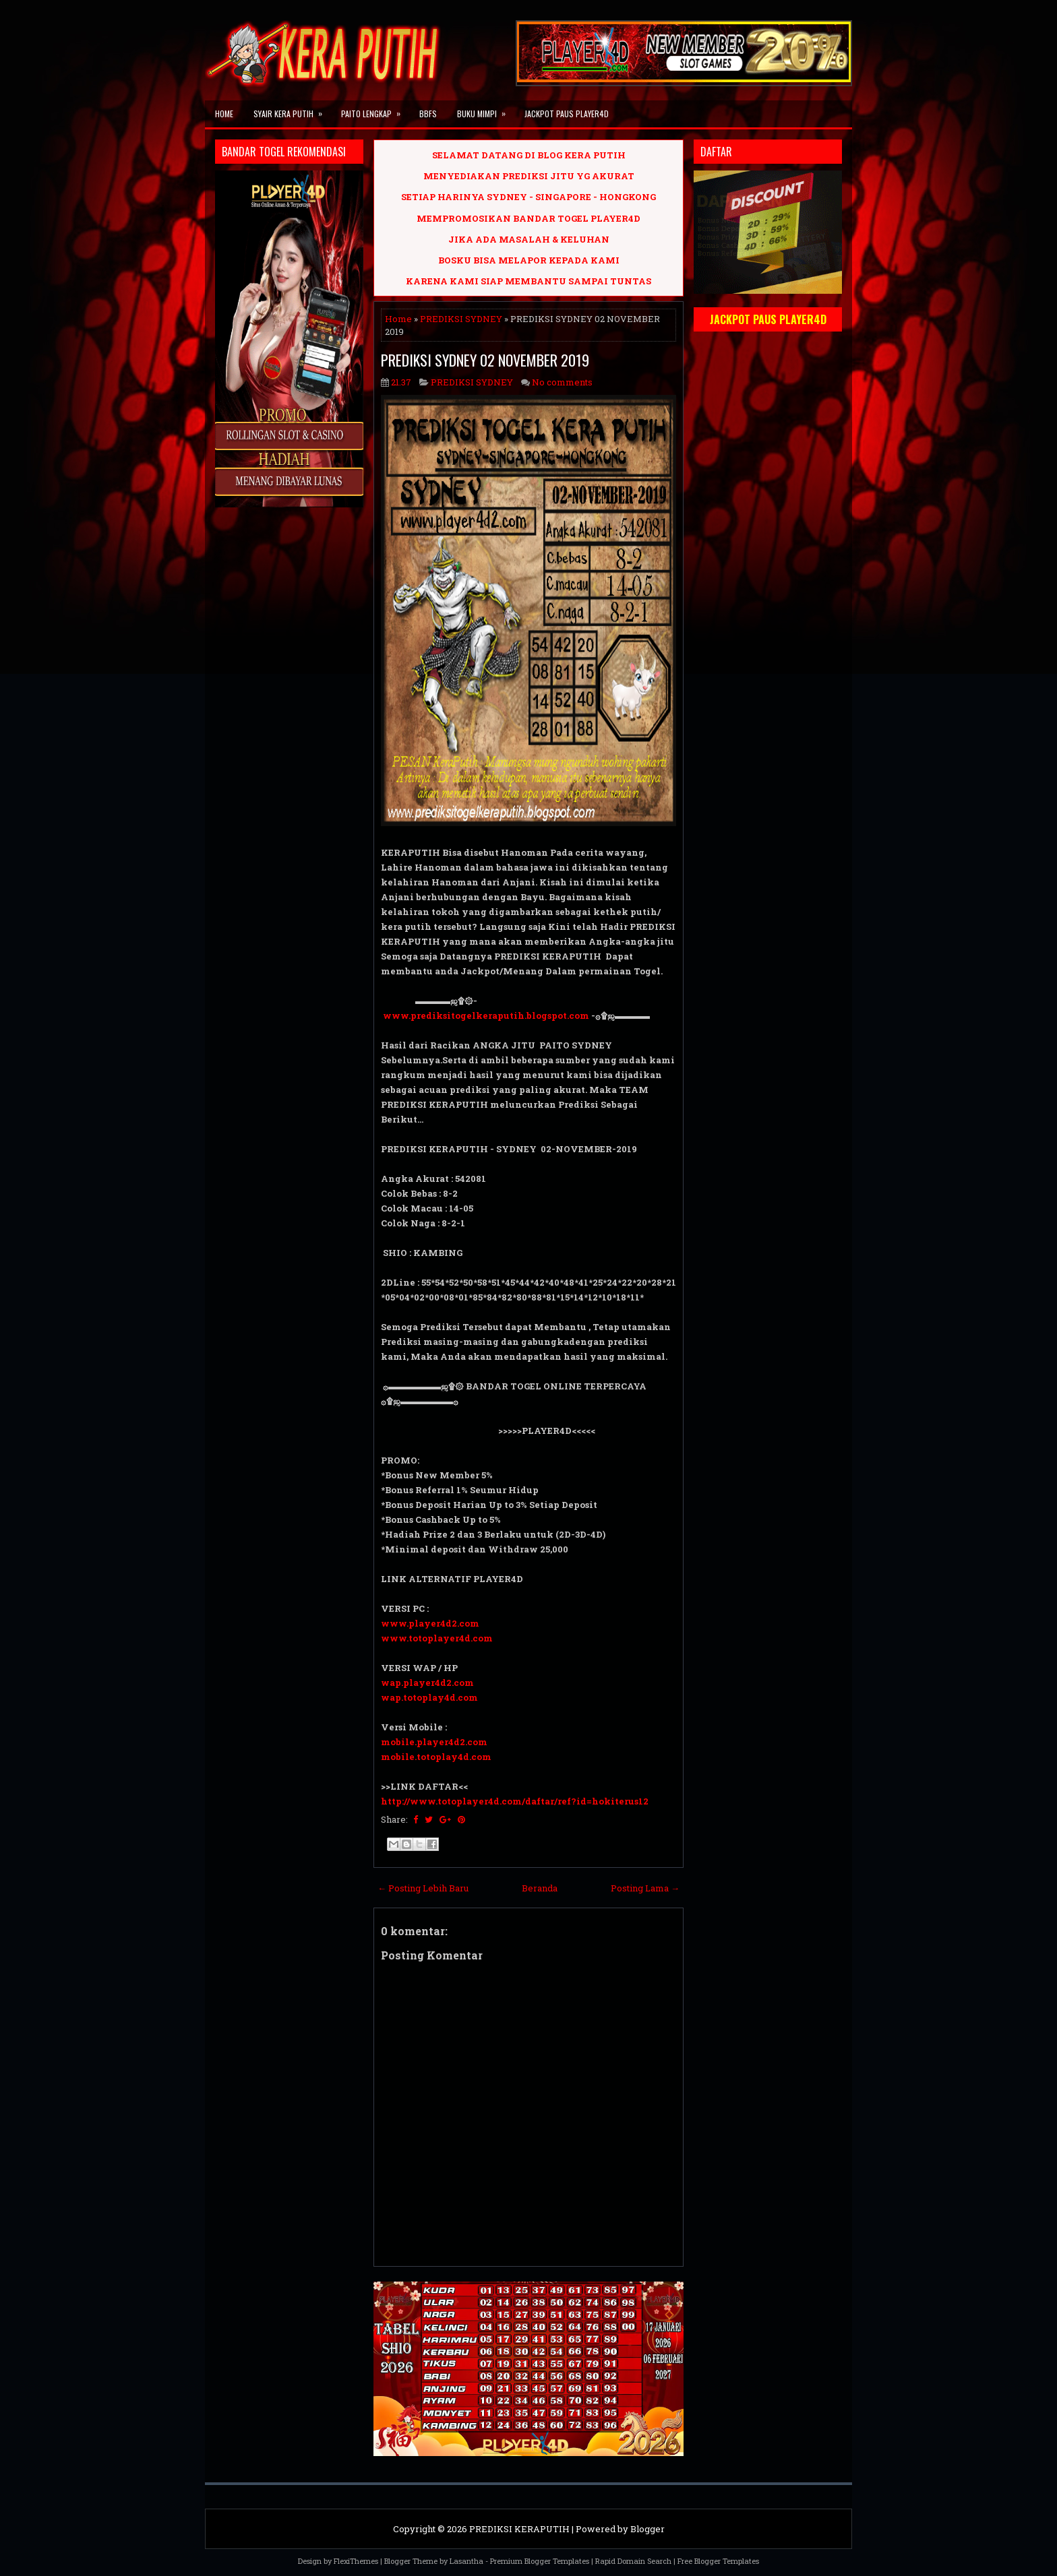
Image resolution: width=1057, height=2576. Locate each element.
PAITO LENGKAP (375, 109)
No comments (562, 382)
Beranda (539, 1888)
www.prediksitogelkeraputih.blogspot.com (486, 1015)
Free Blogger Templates (718, 2561)
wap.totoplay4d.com (429, 1697)
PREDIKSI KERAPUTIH (519, 2529)
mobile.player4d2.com (434, 1742)
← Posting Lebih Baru (423, 1888)
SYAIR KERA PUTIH (292, 109)
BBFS (428, 113)
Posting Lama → (645, 1888)
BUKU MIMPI (485, 109)
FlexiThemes (356, 2561)
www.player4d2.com (430, 1623)
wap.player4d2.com (427, 1682)
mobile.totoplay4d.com (436, 1757)
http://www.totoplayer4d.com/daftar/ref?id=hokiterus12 (514, 1801)
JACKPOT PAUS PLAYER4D (566, 113)
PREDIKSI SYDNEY (461, 319)
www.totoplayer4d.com (437, 1638)
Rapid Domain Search (633, 2561)
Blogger (647, 2529)
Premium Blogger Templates (539, 2561)
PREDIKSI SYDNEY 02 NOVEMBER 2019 (485, 360)
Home (224, 113)
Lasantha (466, 2561)
